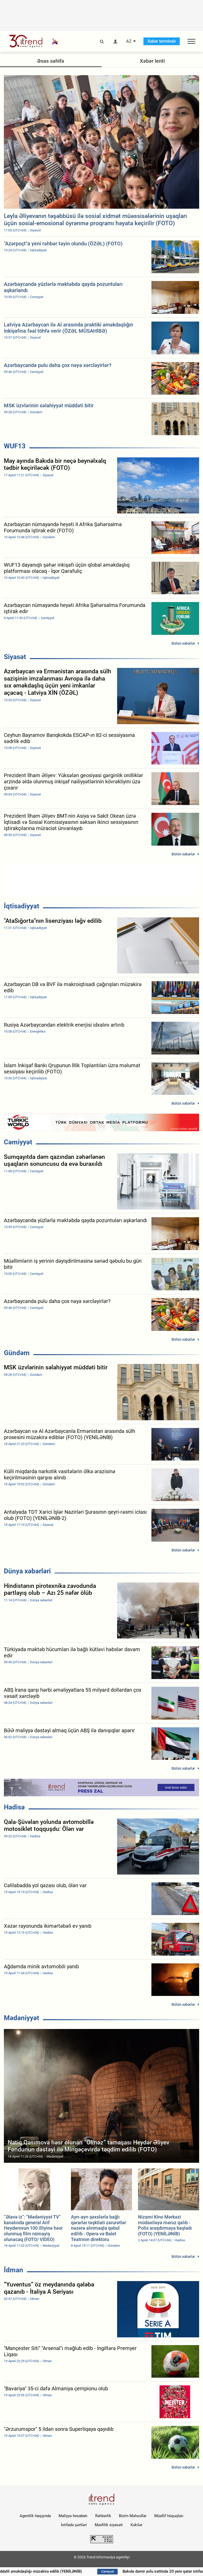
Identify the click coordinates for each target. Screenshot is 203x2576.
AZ (129, 41)
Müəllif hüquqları (168, 2515)
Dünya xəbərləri (27, 1571)
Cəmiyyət (18, 1142)
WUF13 (15, 446)
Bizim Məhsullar (133, 2515)
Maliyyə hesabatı (73, 2515)
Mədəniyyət (21, 2018)
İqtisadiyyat (21, 906)
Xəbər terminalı (162, 41)
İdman (13, 2270)
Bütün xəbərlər (183, 643)
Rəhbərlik (103, 2515)
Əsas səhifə (50, 61)
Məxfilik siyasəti (109, 2525)
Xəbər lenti (152, 61)
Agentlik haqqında (35, 2515)
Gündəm (17, 1353)
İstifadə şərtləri (74, 2525)
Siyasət (15, 657)
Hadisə (14, 1807)
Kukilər (136, 2525)
